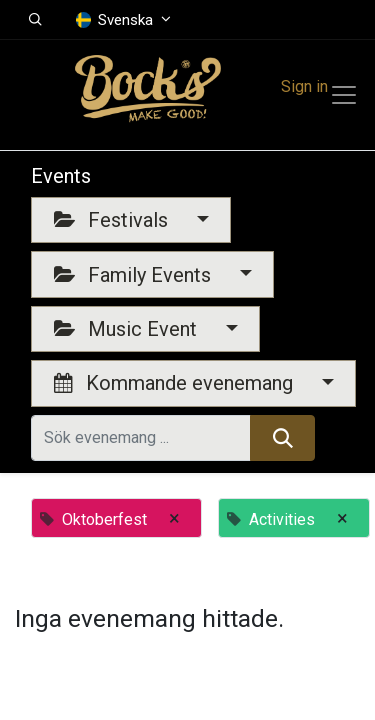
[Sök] (282, 438)
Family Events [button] (135, 275)
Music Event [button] (128, 329)
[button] (35, 20)
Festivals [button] (113, 220)
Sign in (304, 86)
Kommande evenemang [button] (176, 383)
